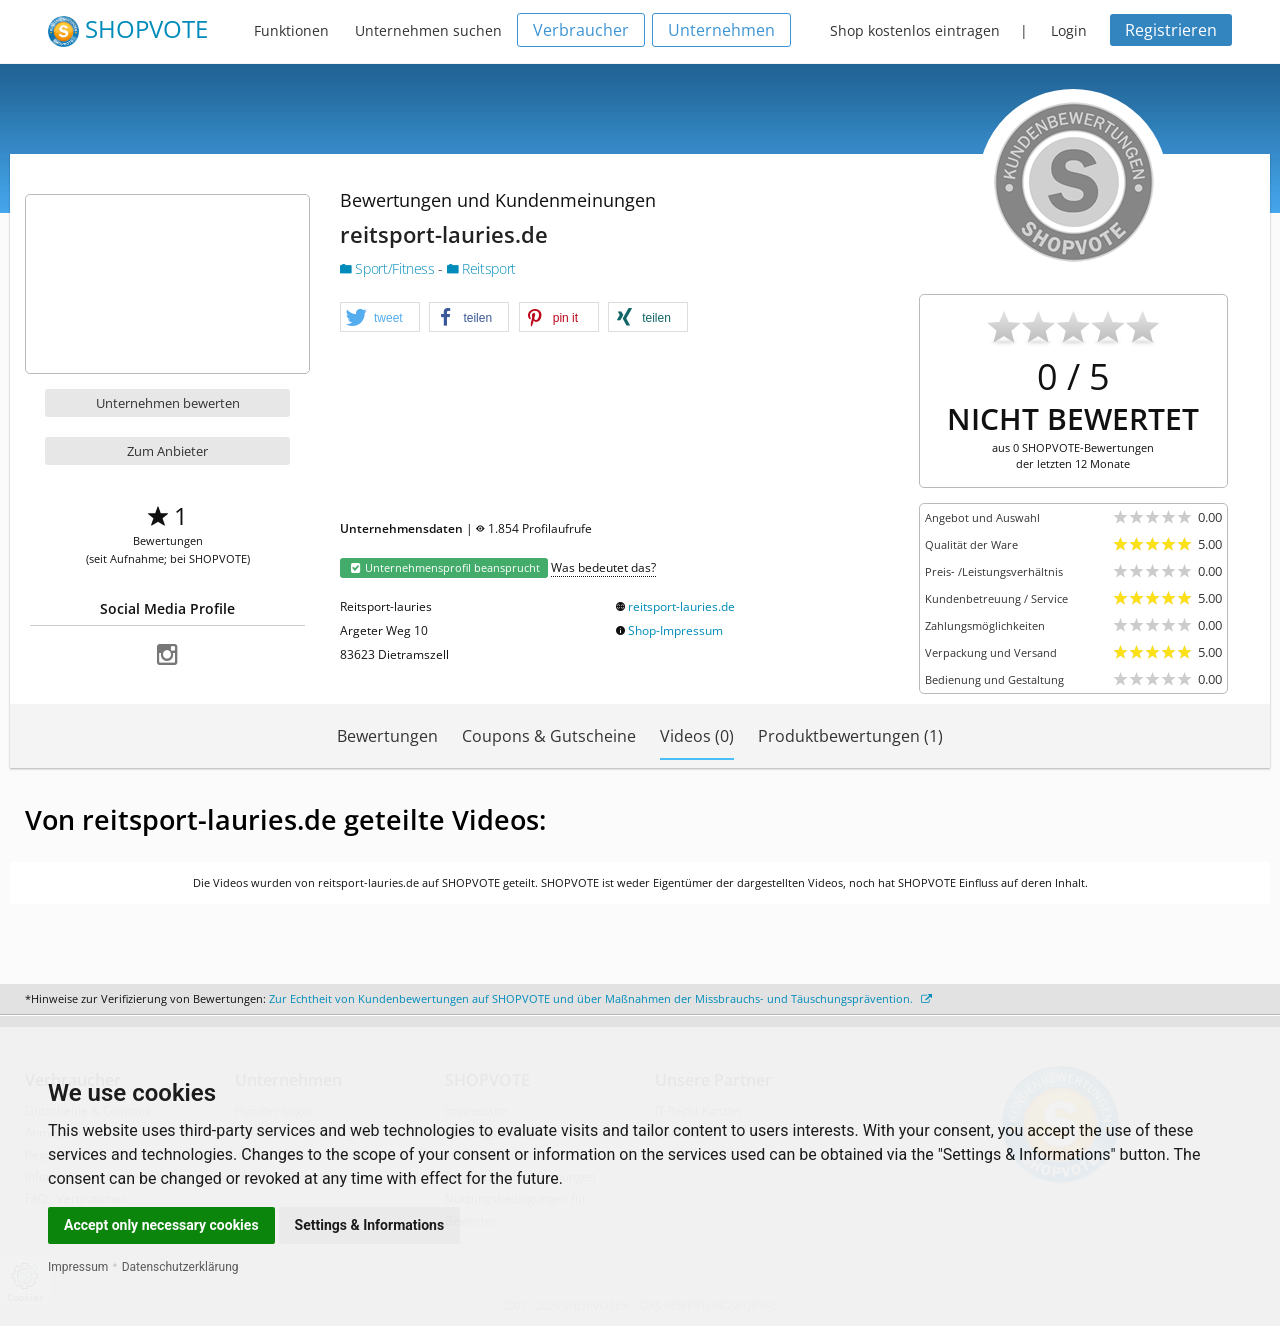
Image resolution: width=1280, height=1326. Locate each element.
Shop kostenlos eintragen (915, 30)
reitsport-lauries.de (681, 606)
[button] (380, 318)
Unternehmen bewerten (168, 403)
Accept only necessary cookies (161, 1225)
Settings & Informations (370, 1225)
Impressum (78, 1267)
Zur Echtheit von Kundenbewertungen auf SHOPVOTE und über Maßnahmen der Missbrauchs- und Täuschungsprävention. (600, 998)
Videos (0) (697, 736)
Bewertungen (387, 736)
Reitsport (481, 268)
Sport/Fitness (389, 268)
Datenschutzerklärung (180, 1267)
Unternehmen (721, 30)
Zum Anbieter (167, 451)
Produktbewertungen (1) (850, 736)
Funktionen (291, 30)
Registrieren (1171, 30)
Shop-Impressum (675, 630)
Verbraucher (581, 30)
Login (1069, 30)
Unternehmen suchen (428, 30)
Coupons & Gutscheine (549, 736)
